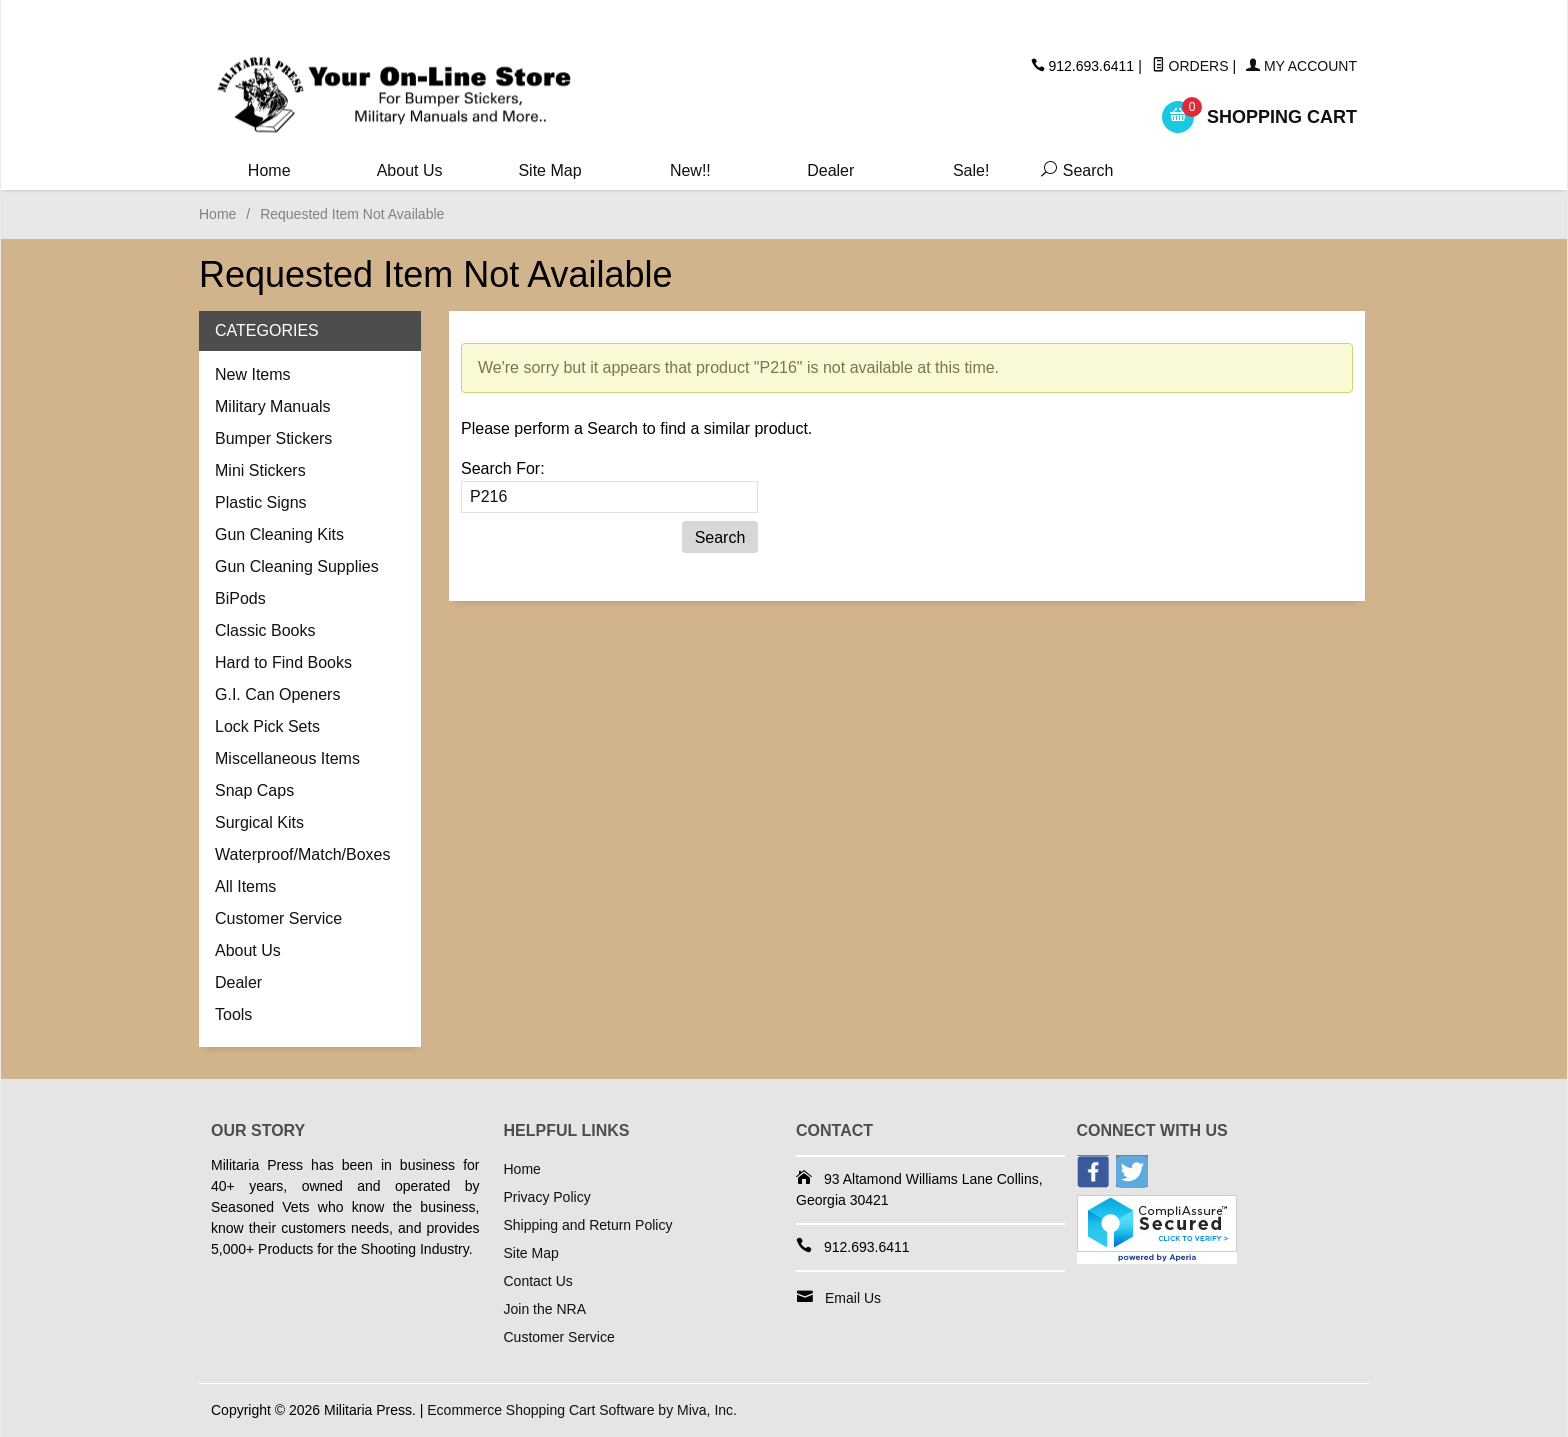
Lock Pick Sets (267, 726)
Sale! (971, 170)
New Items (253, 374)
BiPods (240, 598)
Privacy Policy (547, 1197)
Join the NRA (545, 1309)
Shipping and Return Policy (588, 1225)
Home (269, 170)
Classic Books (265, 630)
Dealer (830, 170)
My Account (1301, 66)
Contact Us (538, 1281)
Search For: (503, 468)
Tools (233, 1014)
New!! (690, 170)
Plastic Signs (261, 502)
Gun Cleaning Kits (279, 534)
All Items (245, 886)
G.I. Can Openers (277, 694)
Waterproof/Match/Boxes (302, 854)
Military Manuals (273, 406)
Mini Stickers (260, 470)
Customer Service (278, 918)
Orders (1190, 66)
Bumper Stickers (273, 438)
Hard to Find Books (283, 662)
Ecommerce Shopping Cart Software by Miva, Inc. (582, 1410)
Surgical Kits (259, 822)
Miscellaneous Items (287, 758)
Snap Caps (254, 790)
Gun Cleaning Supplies (297, 566)
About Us (410, 170)
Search (1073, 170)
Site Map (549, 170)
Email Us (853, 1298)
